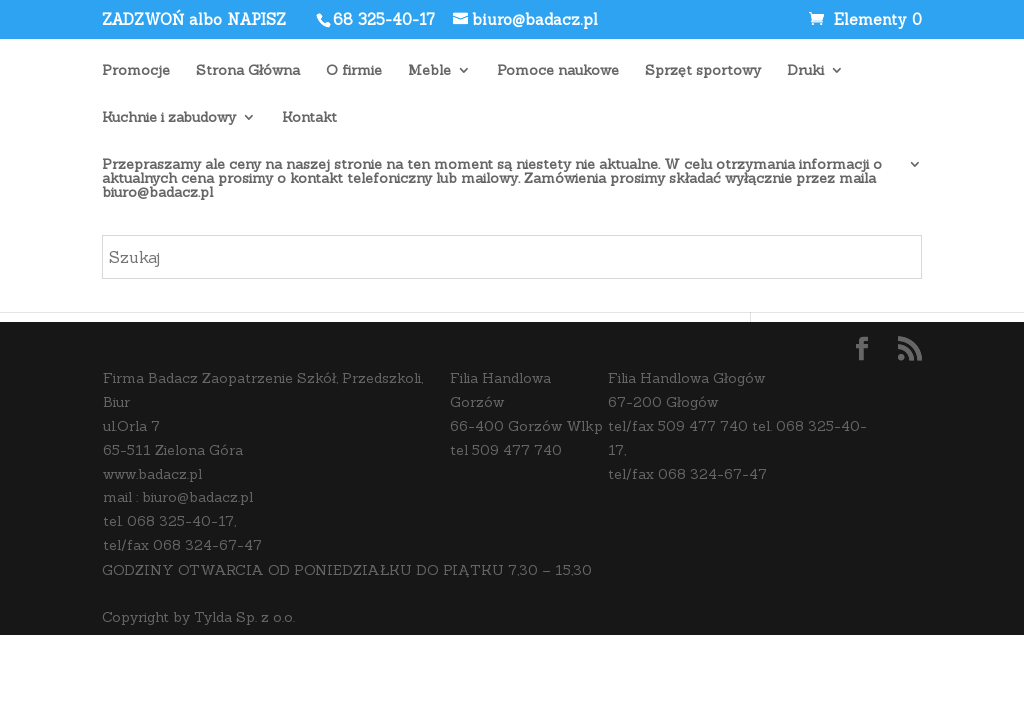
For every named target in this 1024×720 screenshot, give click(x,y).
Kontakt (309, 118)
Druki (805, 71)
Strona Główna (248, 71)
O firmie (354, 71)
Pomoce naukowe (558, 71)
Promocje (136, 71)
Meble (429, 71)
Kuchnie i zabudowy (169, 118)
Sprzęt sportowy (703, 71)
